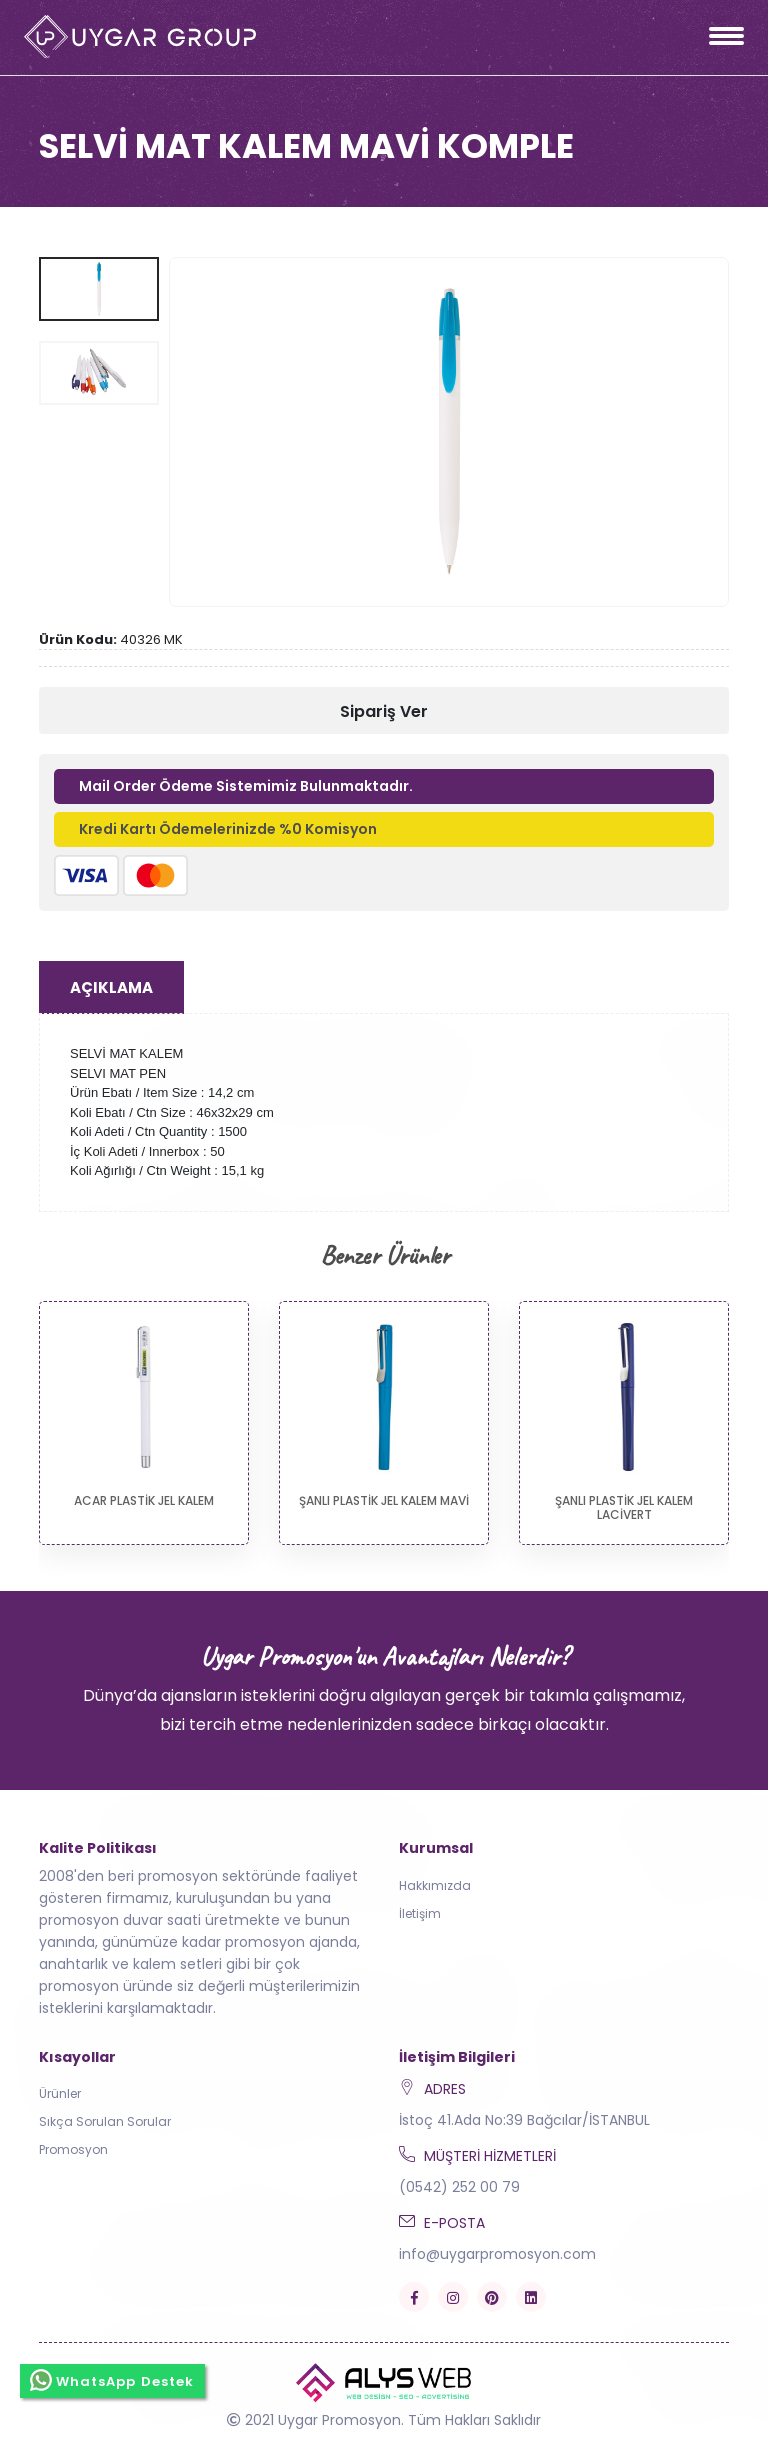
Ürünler (60, 2093)
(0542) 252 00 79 (459, 2187)
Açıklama (111, 987)
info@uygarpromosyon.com (497, 2254)
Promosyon (73, 2149)
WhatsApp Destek (112, 2380)
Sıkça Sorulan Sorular (105, 2121)
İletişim (420, 1913)
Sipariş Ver (384, 711)
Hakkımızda (435, 1885)
